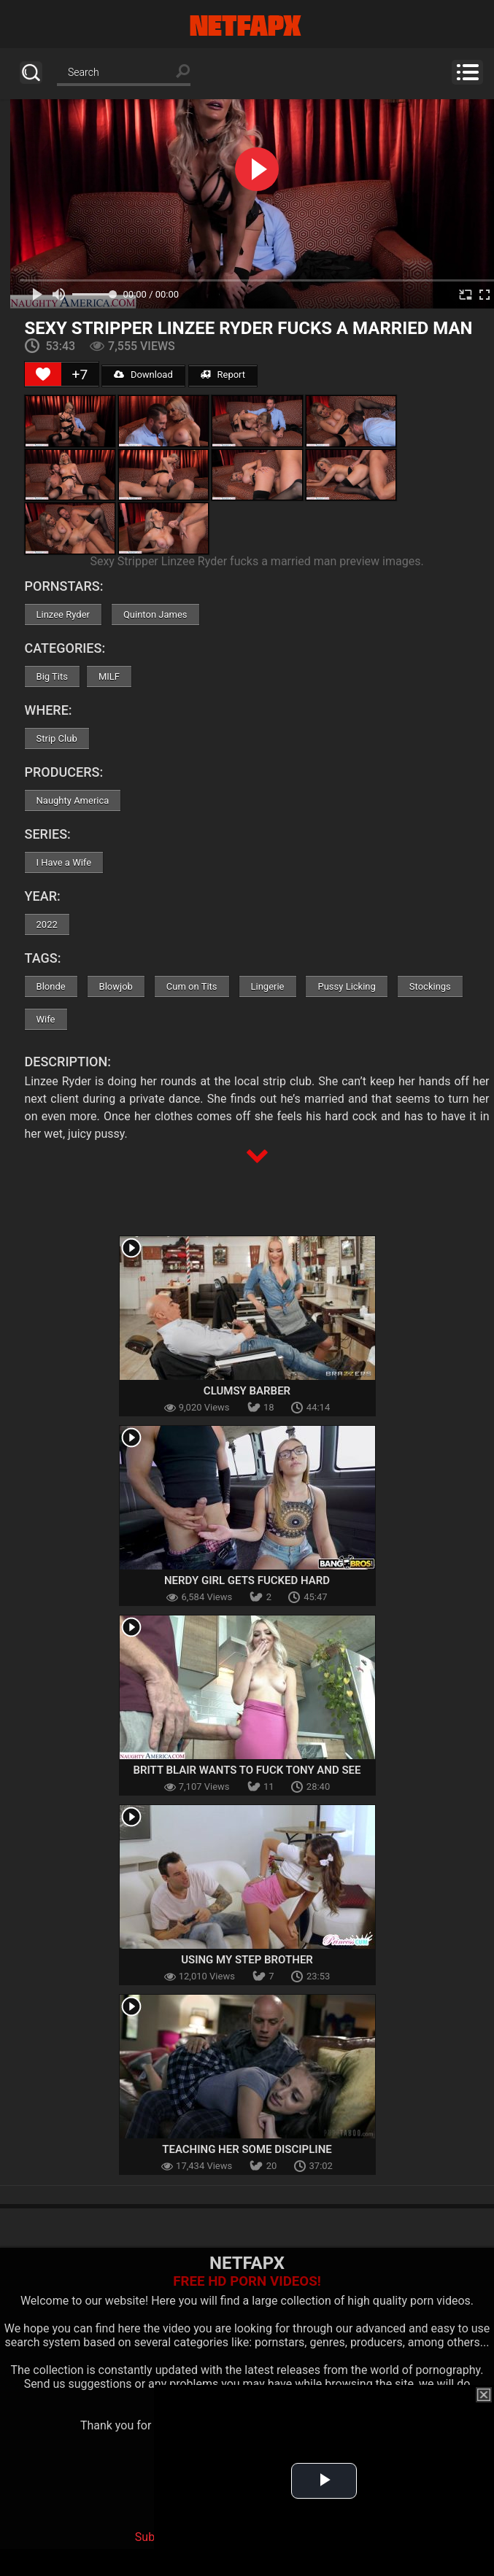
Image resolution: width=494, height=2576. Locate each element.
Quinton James (155, 614)
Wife (45, 1019)
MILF (109, 676)
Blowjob (116, 986)
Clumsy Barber (247, 1390)
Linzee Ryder (63, 614)
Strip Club (56, 738)
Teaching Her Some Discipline (247, 2149)
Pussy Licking (346, 986)
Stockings (430, 986)
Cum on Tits (191, 986)
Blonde (51, 986)
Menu (467, 72)
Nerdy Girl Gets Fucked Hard (247, 1580)
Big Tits (52, 676)
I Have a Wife (64, 862)
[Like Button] (43, 374)
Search (31, 72)
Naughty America (72, 800)
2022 (47, 924)
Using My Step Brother (247, 1959)
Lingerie (268, 986)
